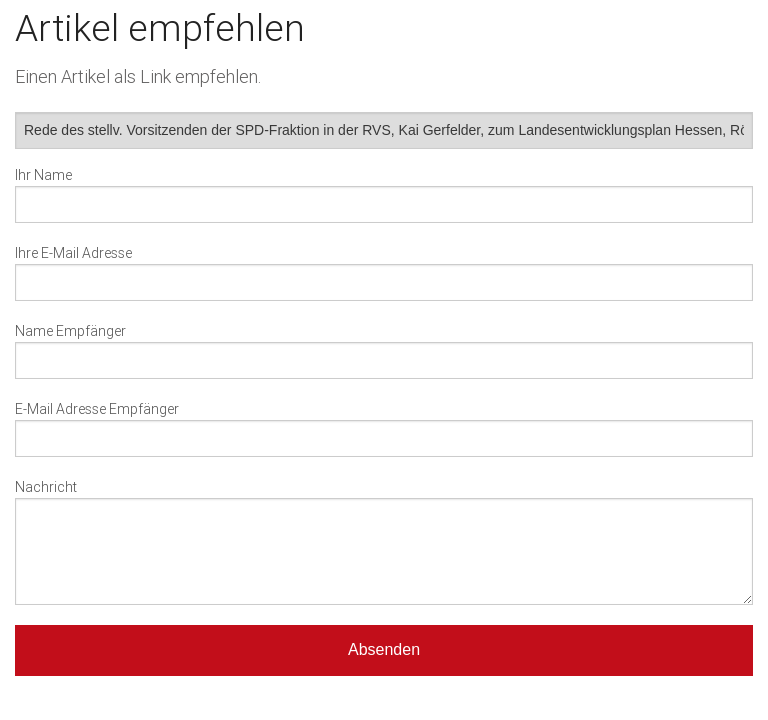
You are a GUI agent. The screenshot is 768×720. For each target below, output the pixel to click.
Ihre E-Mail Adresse (73, 253)
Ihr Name (43, 175)
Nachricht (46, 487)
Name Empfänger (70, 331)
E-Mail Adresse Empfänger (97, 409)
